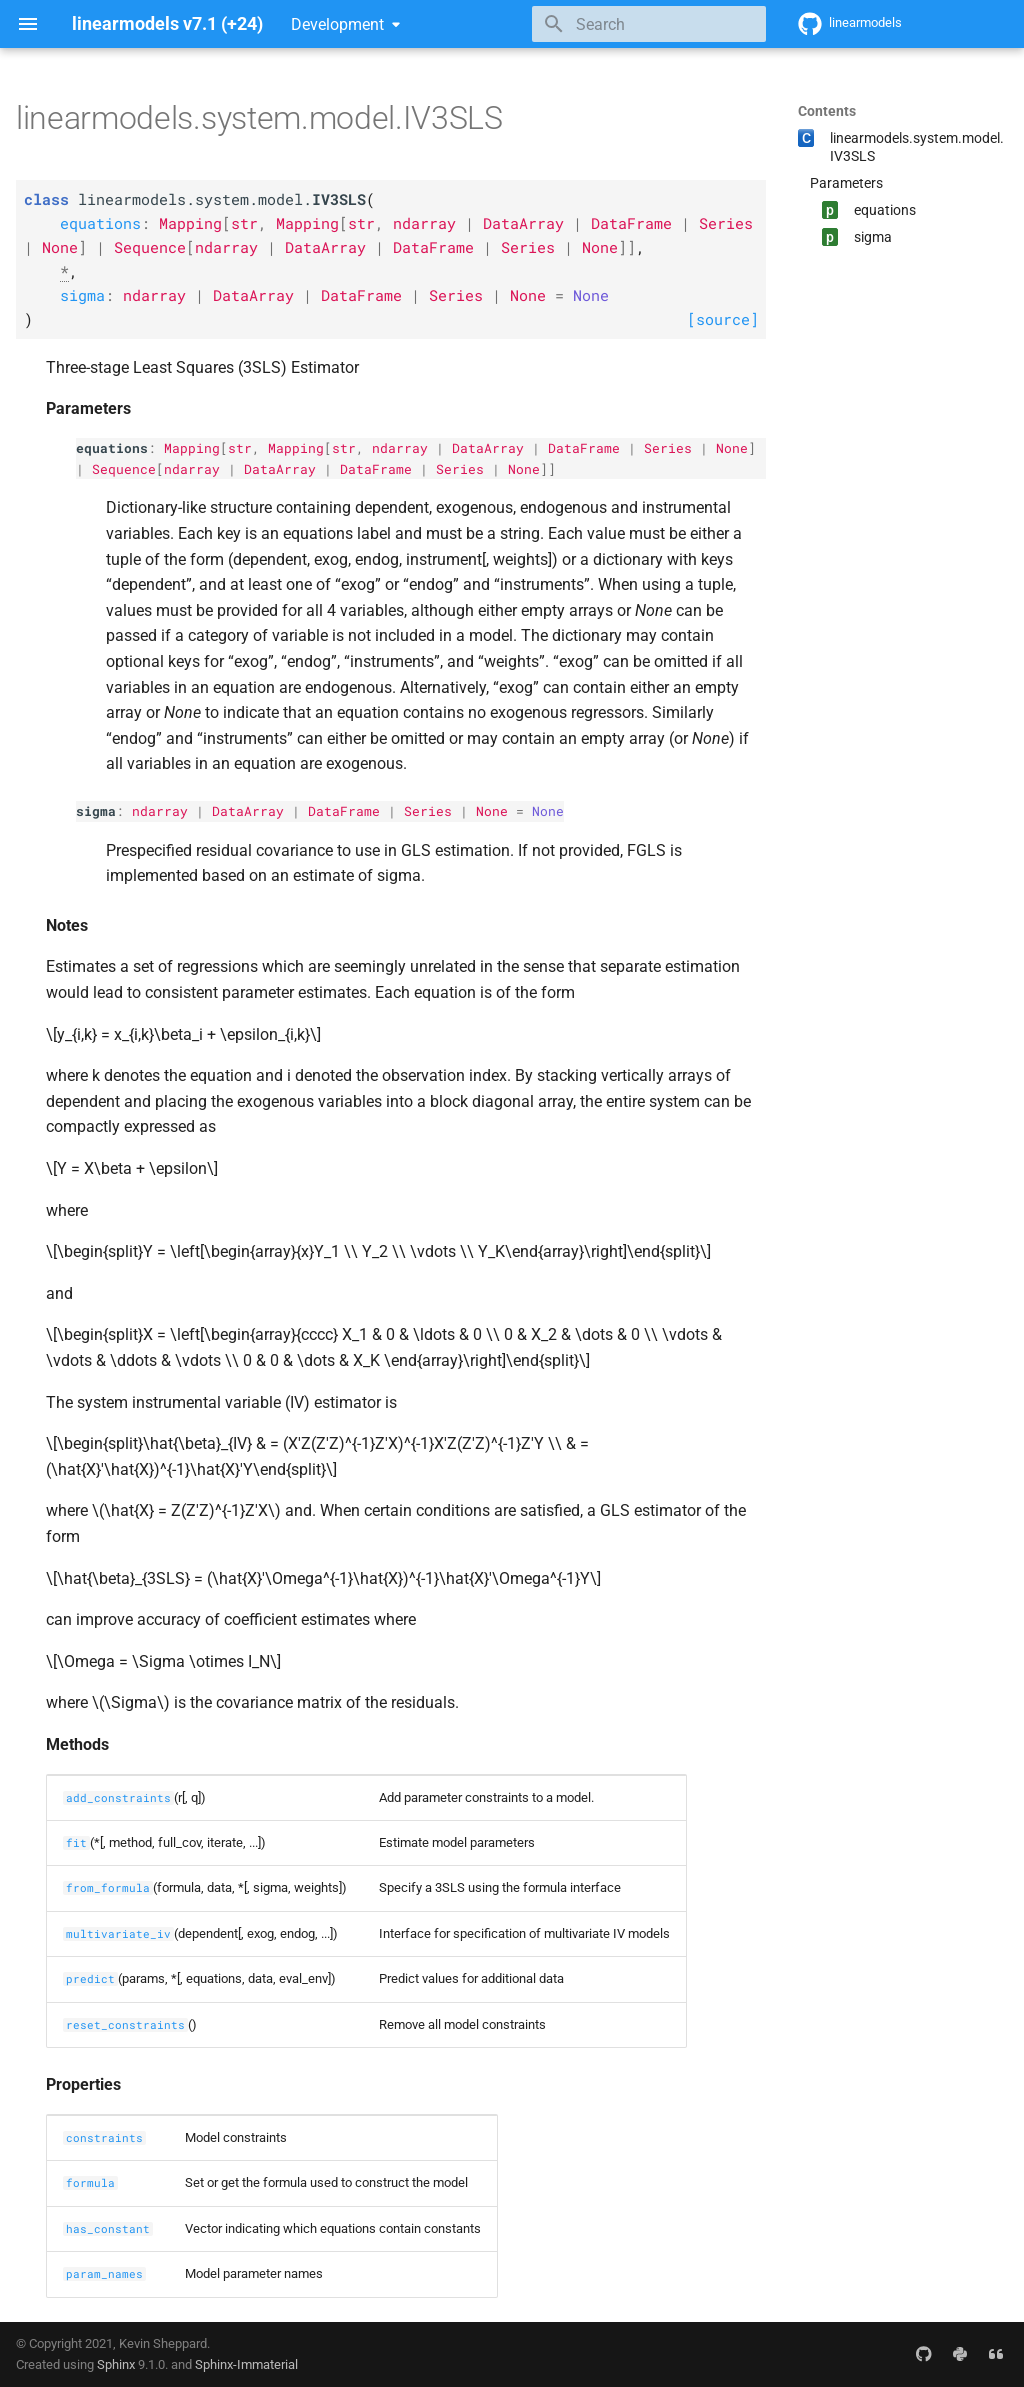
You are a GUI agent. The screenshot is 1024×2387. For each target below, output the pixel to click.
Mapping (192, 448)
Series (668, 448)
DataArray (488, 448)
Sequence (124, 469)
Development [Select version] (337, 24)
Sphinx (116, 2364)
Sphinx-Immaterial (246, 2364)
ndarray (400, 448)
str (240, 448)
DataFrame (584, 448)
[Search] (649, 24)
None (732, 448)
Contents (827, 111)
